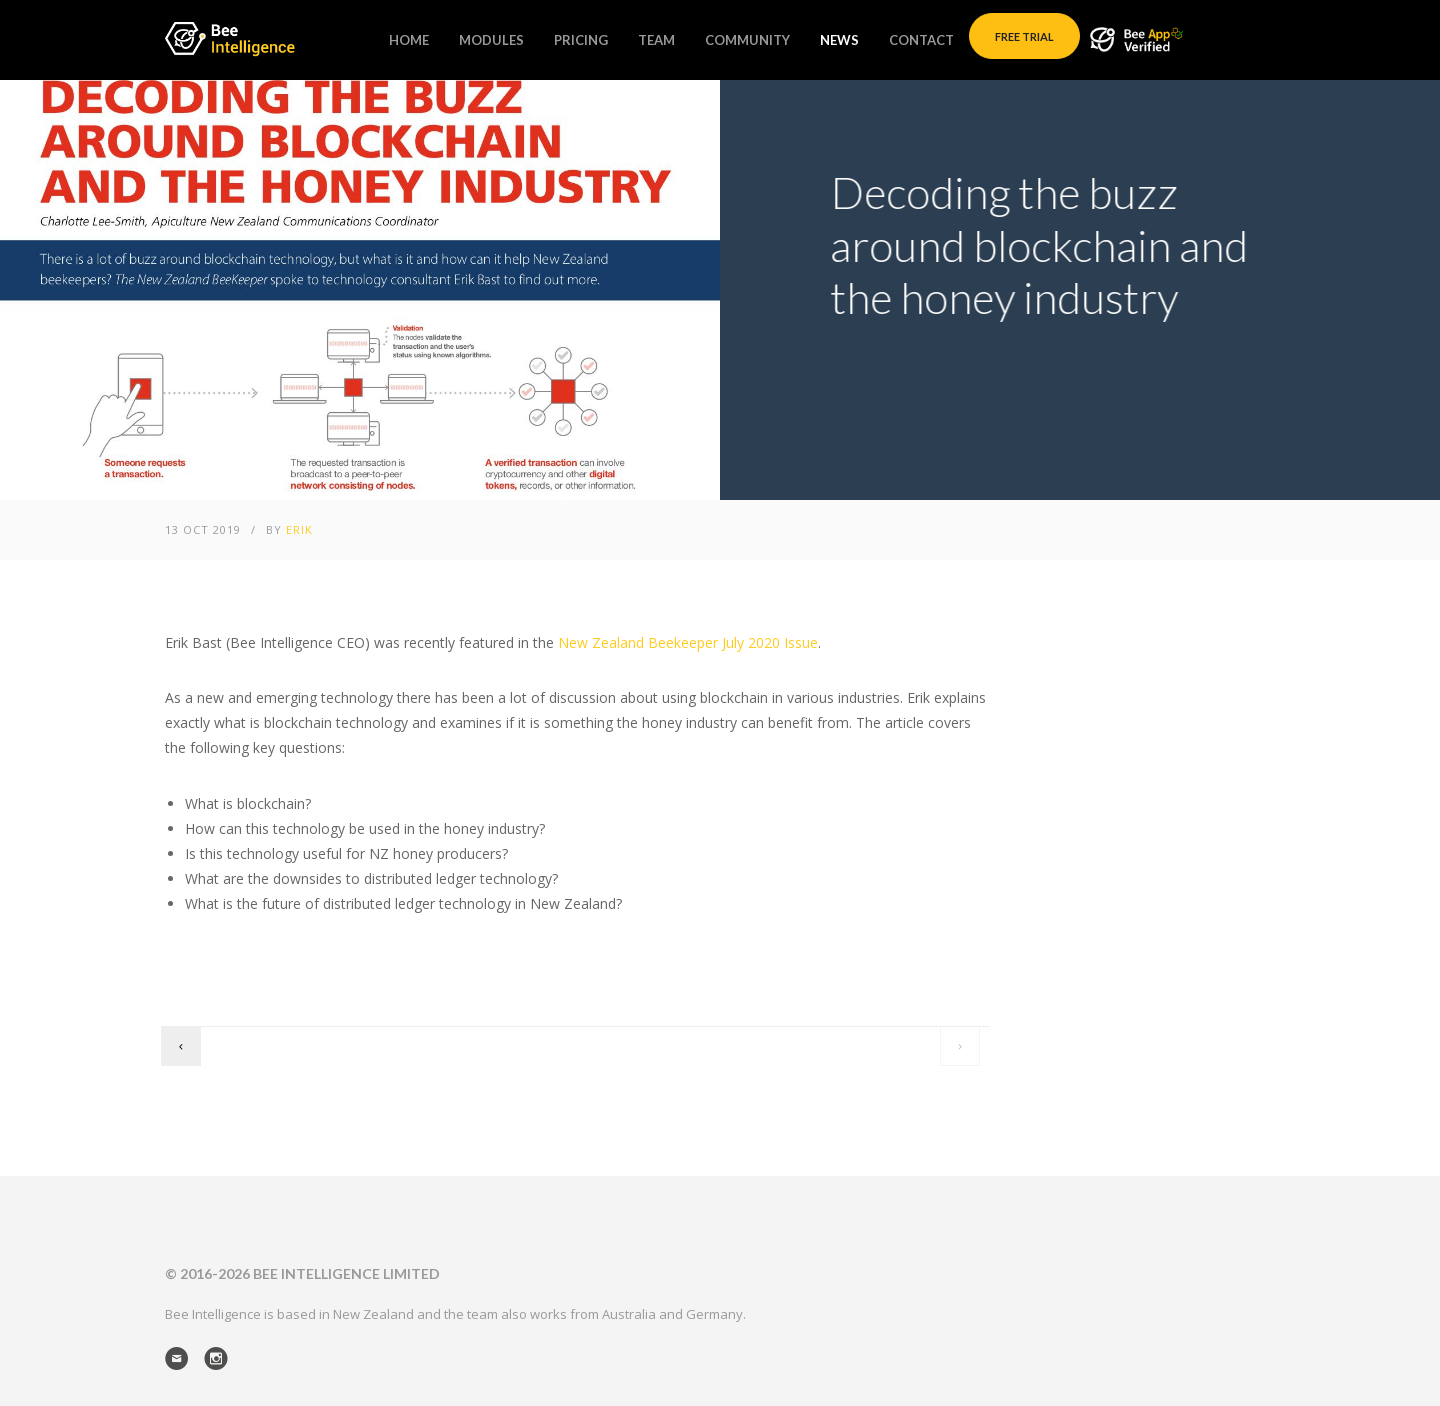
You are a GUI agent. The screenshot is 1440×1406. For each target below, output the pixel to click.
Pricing (581, 40)
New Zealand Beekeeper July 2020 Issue (688, 642)
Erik (299, 529)
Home (409, 40)
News (839, 40)
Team (656, 40)
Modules (491, 40)
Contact (921, 40)
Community (747, 40)
